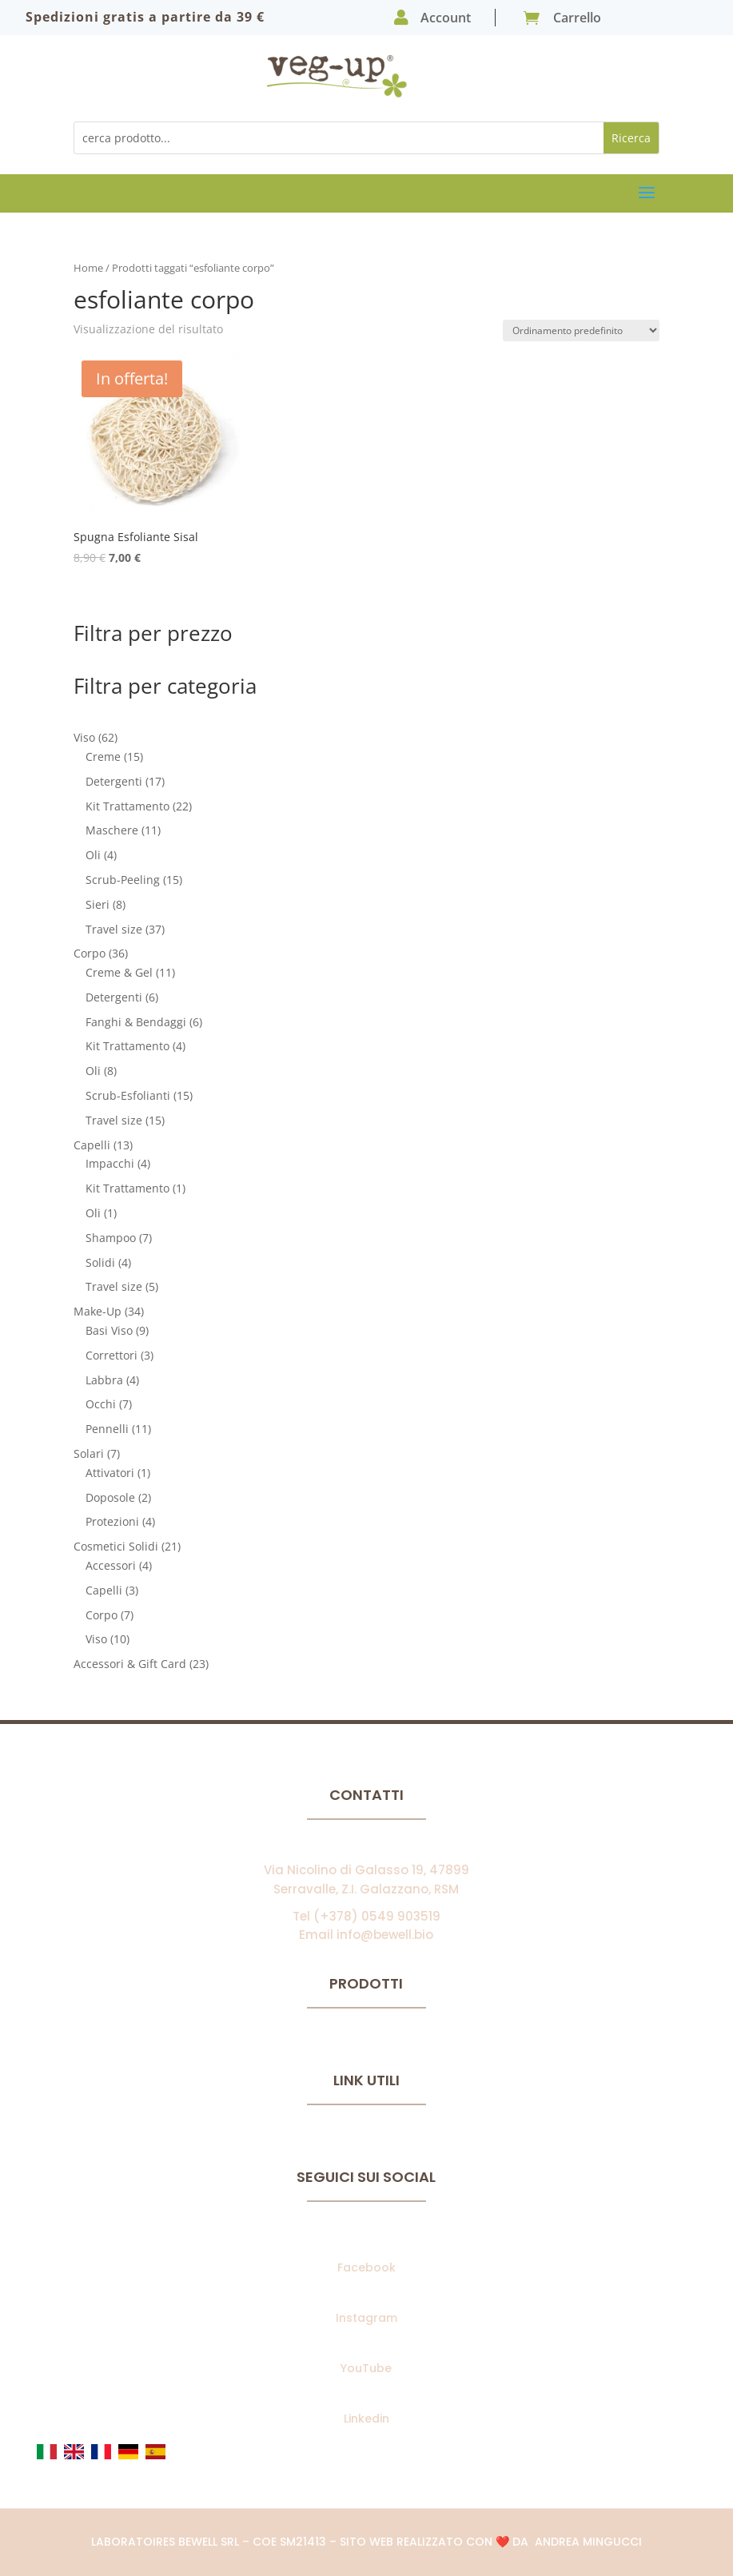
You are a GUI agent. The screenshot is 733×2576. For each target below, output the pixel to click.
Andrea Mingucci (588, 2542)
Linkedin (366, 2419)
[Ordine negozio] (581, 330)
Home (88, 268)
